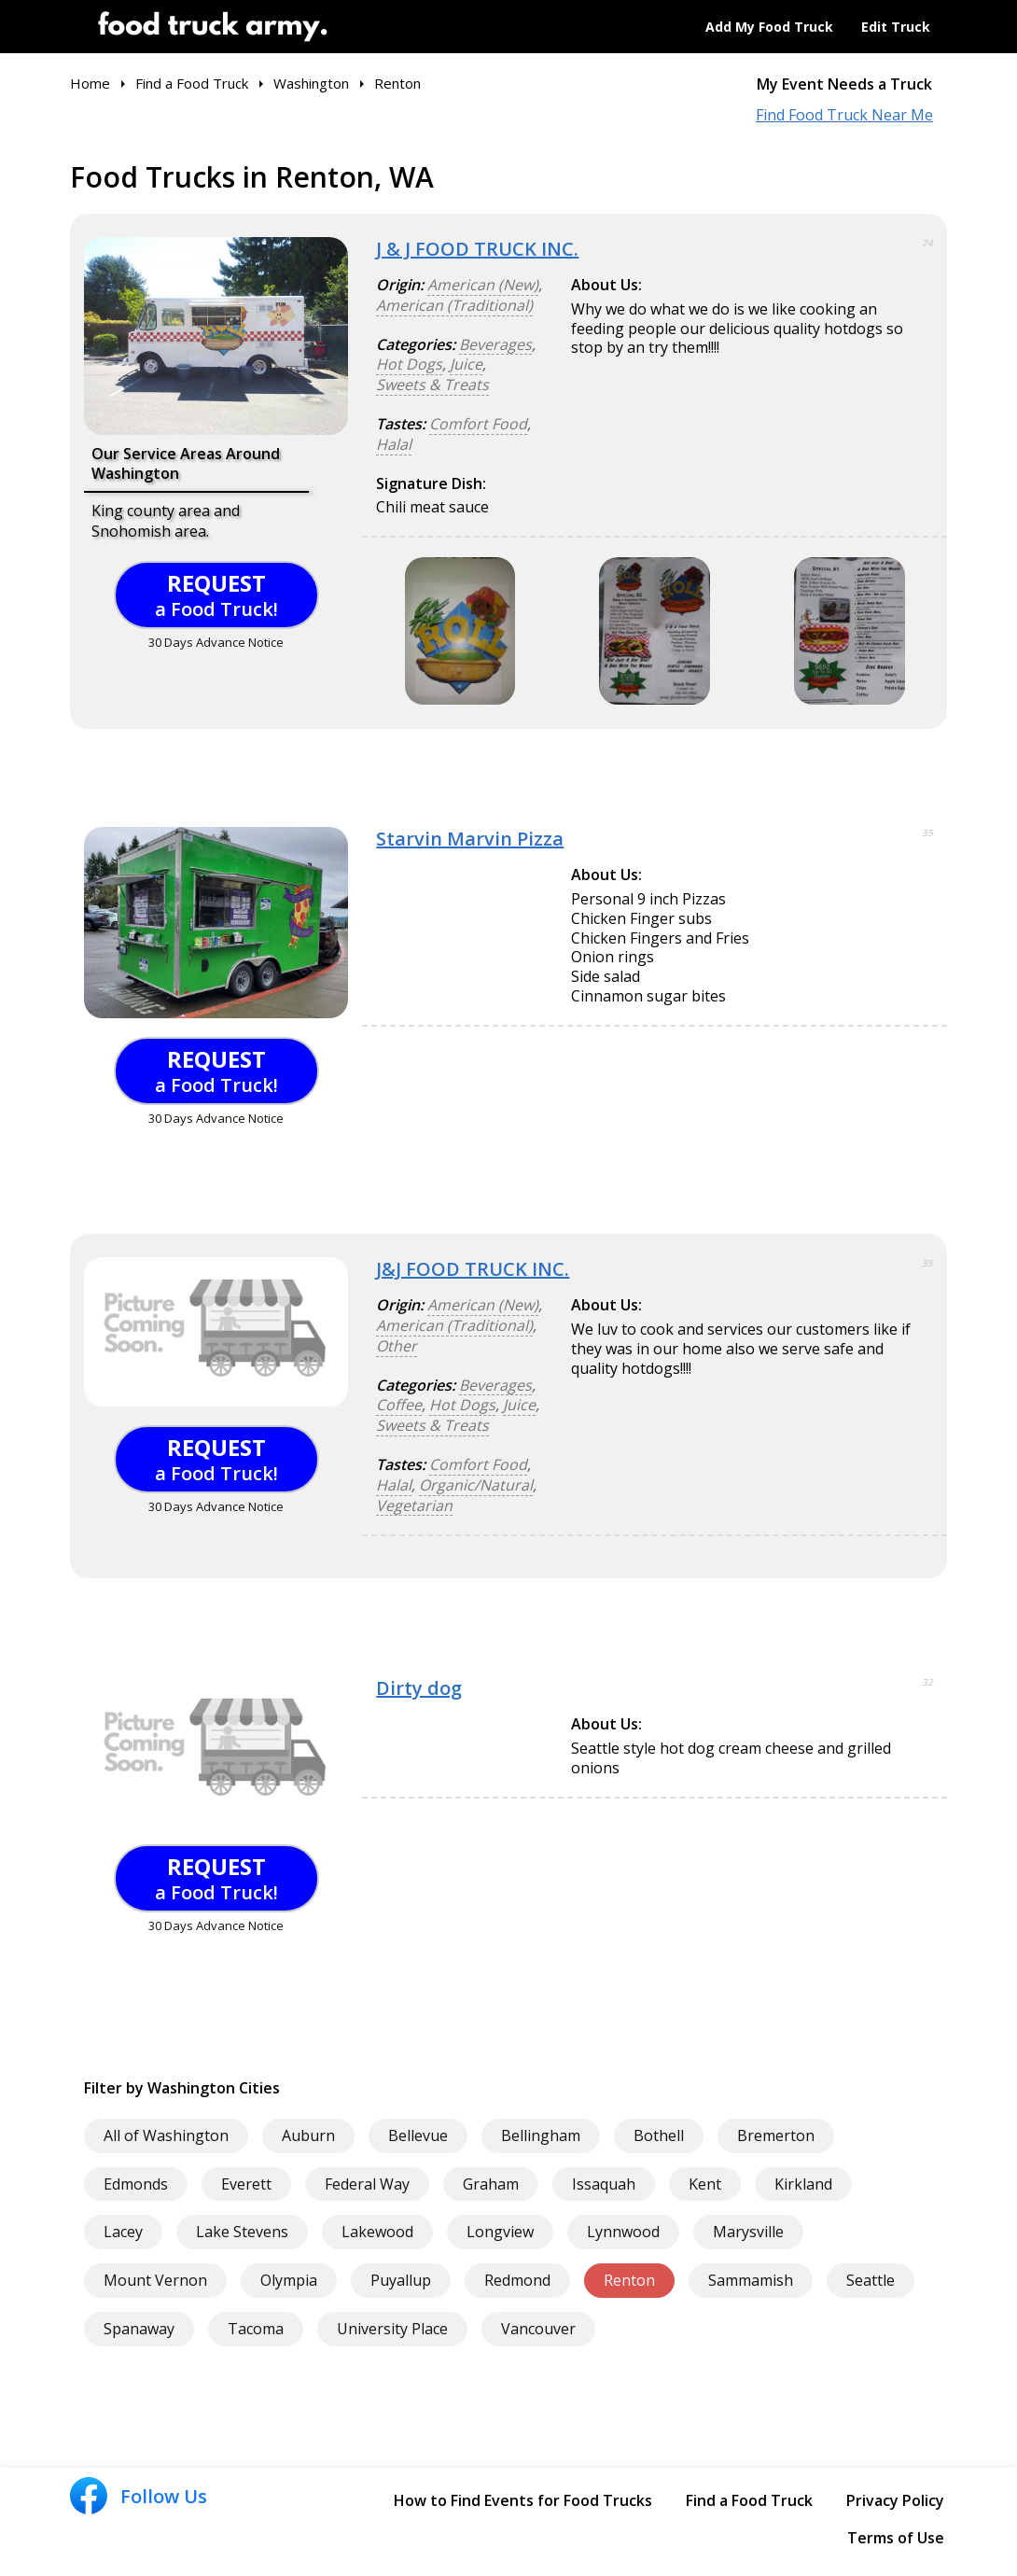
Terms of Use (895, 2537)
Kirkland (803, 2184)
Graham (491, 2184)
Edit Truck (895, 26)
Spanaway (139, 2328)
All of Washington (166, 2135)
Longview (500, 2231)
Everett (246, 2184)
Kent (705, 2184)
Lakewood (377, 2231)
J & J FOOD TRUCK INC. (477, 248)
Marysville (748, 2231)
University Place (392, 2328)
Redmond (517, 2280)
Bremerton (776, 2135)
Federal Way (367, 2184)
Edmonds (136, 2184)
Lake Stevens (242, 2231)
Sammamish (750, 2280)
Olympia (288, 2280)
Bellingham (540, 2135)
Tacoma (256, 2328)
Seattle (870, 2280)
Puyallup (400, 2280)
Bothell (659, 2135)
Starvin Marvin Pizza (470, 838)
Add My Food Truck (769, 26)
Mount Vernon (155, 2280)
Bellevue (418, 2135)
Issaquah (603, 2184)
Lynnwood (623, 2231)
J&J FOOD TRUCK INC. (472, 1268)
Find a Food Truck (749, 2500)
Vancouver (538, 2328)
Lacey (123, 2231)
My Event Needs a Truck (844, 84)
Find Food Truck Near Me (844, 115)
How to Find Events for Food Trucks (523, 2500)
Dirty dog (419, 1688)
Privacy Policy (895, 2500)
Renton (629, 2280)
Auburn (308, 2135)
